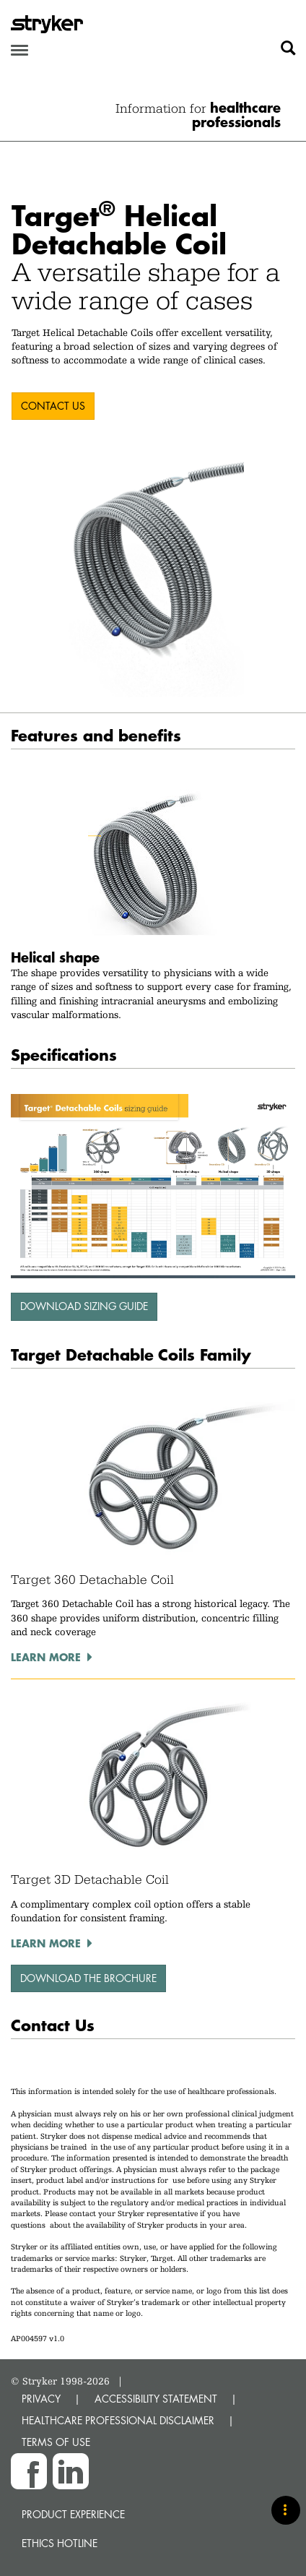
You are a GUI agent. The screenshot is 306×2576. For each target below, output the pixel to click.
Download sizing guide (84, 1306)
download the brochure (88, 1978)
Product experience (73, 2514)
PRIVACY (41, 2398)
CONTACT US (53, 406)
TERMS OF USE (56, 2442)
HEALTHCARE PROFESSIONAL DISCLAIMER (118, 2420)
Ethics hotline (59, 2543)
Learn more (46, 1657)
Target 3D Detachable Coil (90, 1879)
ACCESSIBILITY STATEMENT (156, 2398)
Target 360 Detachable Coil (92, 1579)
